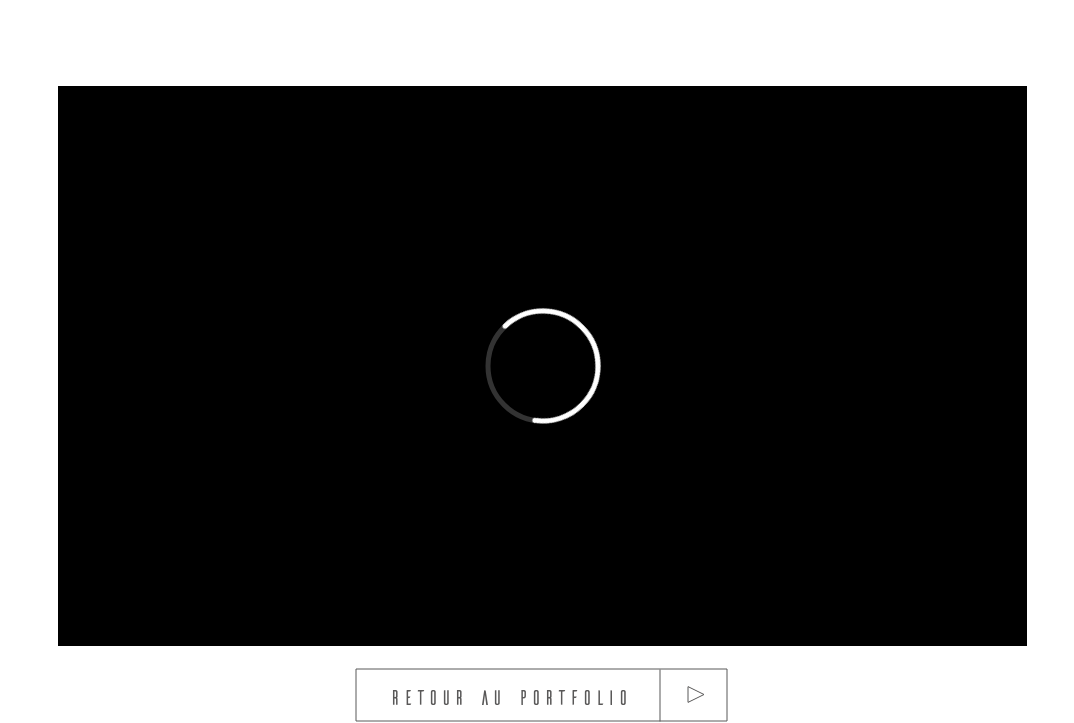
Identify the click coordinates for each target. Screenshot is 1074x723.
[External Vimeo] (542, 366)
